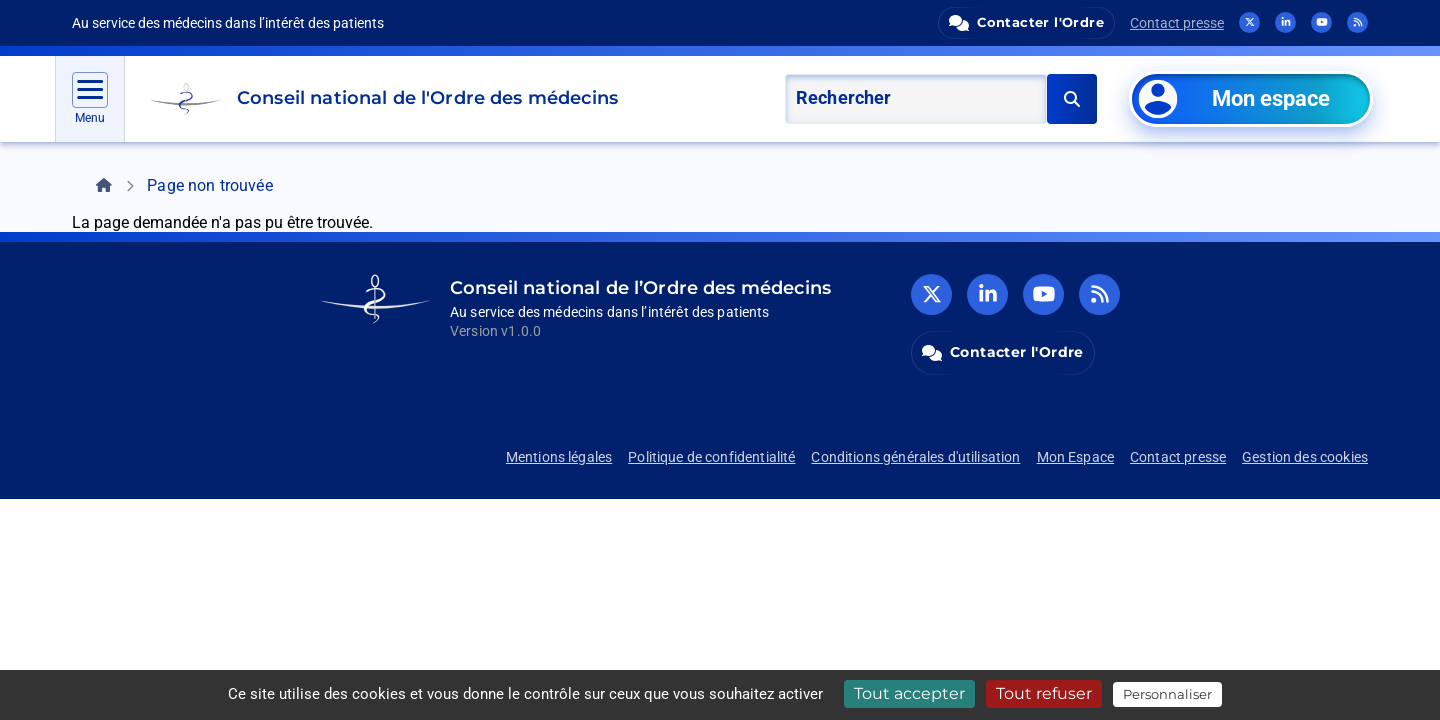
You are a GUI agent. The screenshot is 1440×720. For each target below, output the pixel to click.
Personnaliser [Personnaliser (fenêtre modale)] (1167, 694)
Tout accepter (909, 693)
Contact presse (1177, 23)
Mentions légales (559, 457)
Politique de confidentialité (711, 457)
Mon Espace (1076, 457)
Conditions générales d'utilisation (915, 457)
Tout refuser (1044, 693)
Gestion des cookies (1305, 457)
